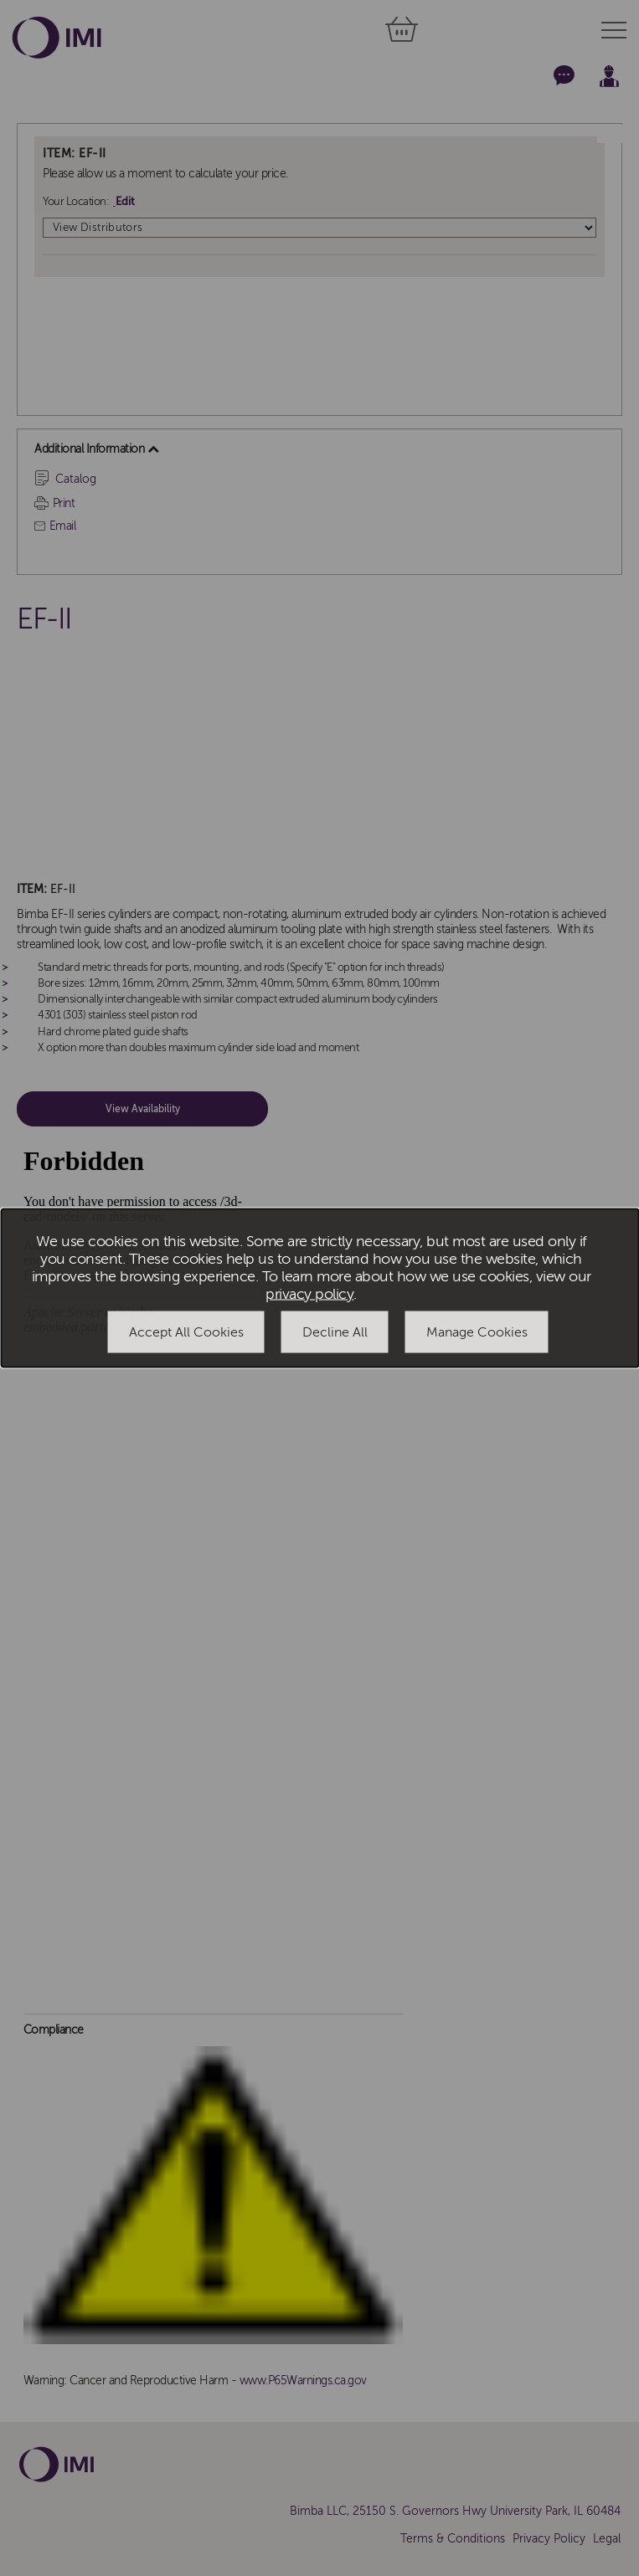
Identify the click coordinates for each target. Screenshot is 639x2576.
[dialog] (319, 1288)
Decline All (335, 1331)
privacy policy (309, 1293)
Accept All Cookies (186, 1331)
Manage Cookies (477, 1331)
